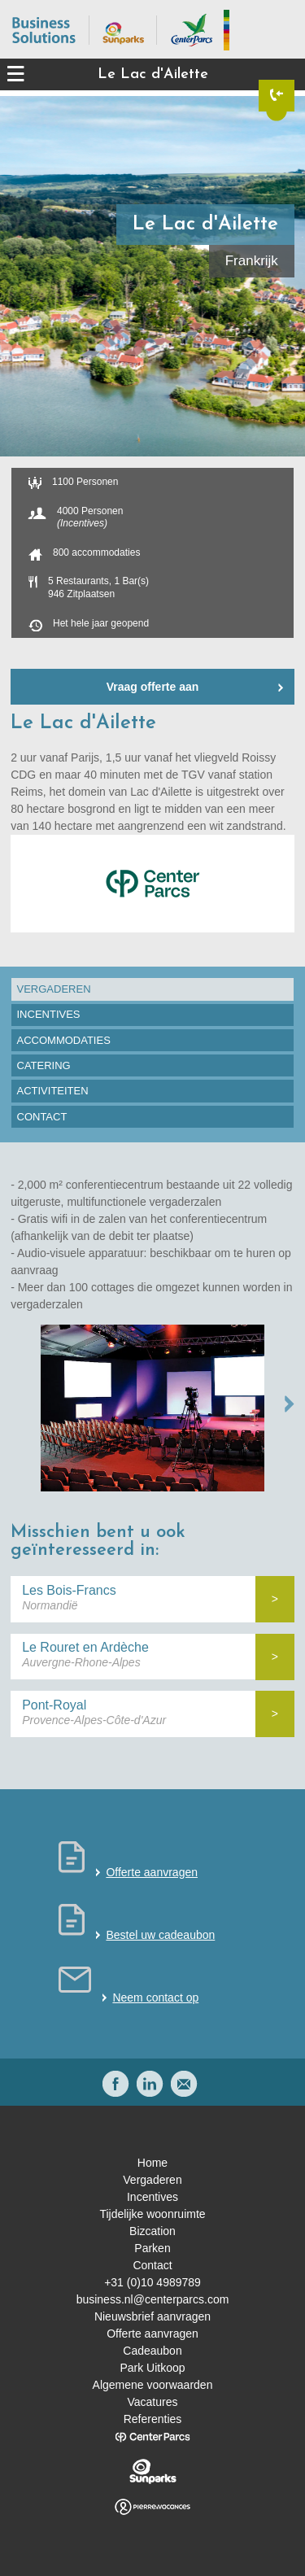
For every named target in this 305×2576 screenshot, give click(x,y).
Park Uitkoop (152, 2367)
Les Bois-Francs (69, 1590)
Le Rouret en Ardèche (85, 1647)
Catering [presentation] (44, 1065)
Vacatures (153, 2401)
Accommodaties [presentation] (64, 1040)
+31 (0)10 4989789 (152, 2282)
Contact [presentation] (42, 1117)
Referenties (153, 2418)
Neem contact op (155, 1997)
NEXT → (289, 1403)
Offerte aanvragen (152, 1872)
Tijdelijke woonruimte (152, 2213)
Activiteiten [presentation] (53, 1091)
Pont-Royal (54, 1705)
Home (152, 2162)
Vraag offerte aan (153, 686)
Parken (152, 2248)
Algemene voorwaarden (153, 2384)
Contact (152, 2265)
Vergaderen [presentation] (54, 989)
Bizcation (152, 2231)
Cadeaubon (152, 2350)
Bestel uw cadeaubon (160, 1934)
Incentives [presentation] (49, 1014)
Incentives (152, 2196)
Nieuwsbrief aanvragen (152, 2316)
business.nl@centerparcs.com (152, 2299)
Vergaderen (152, 2179)
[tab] (152, 989)
